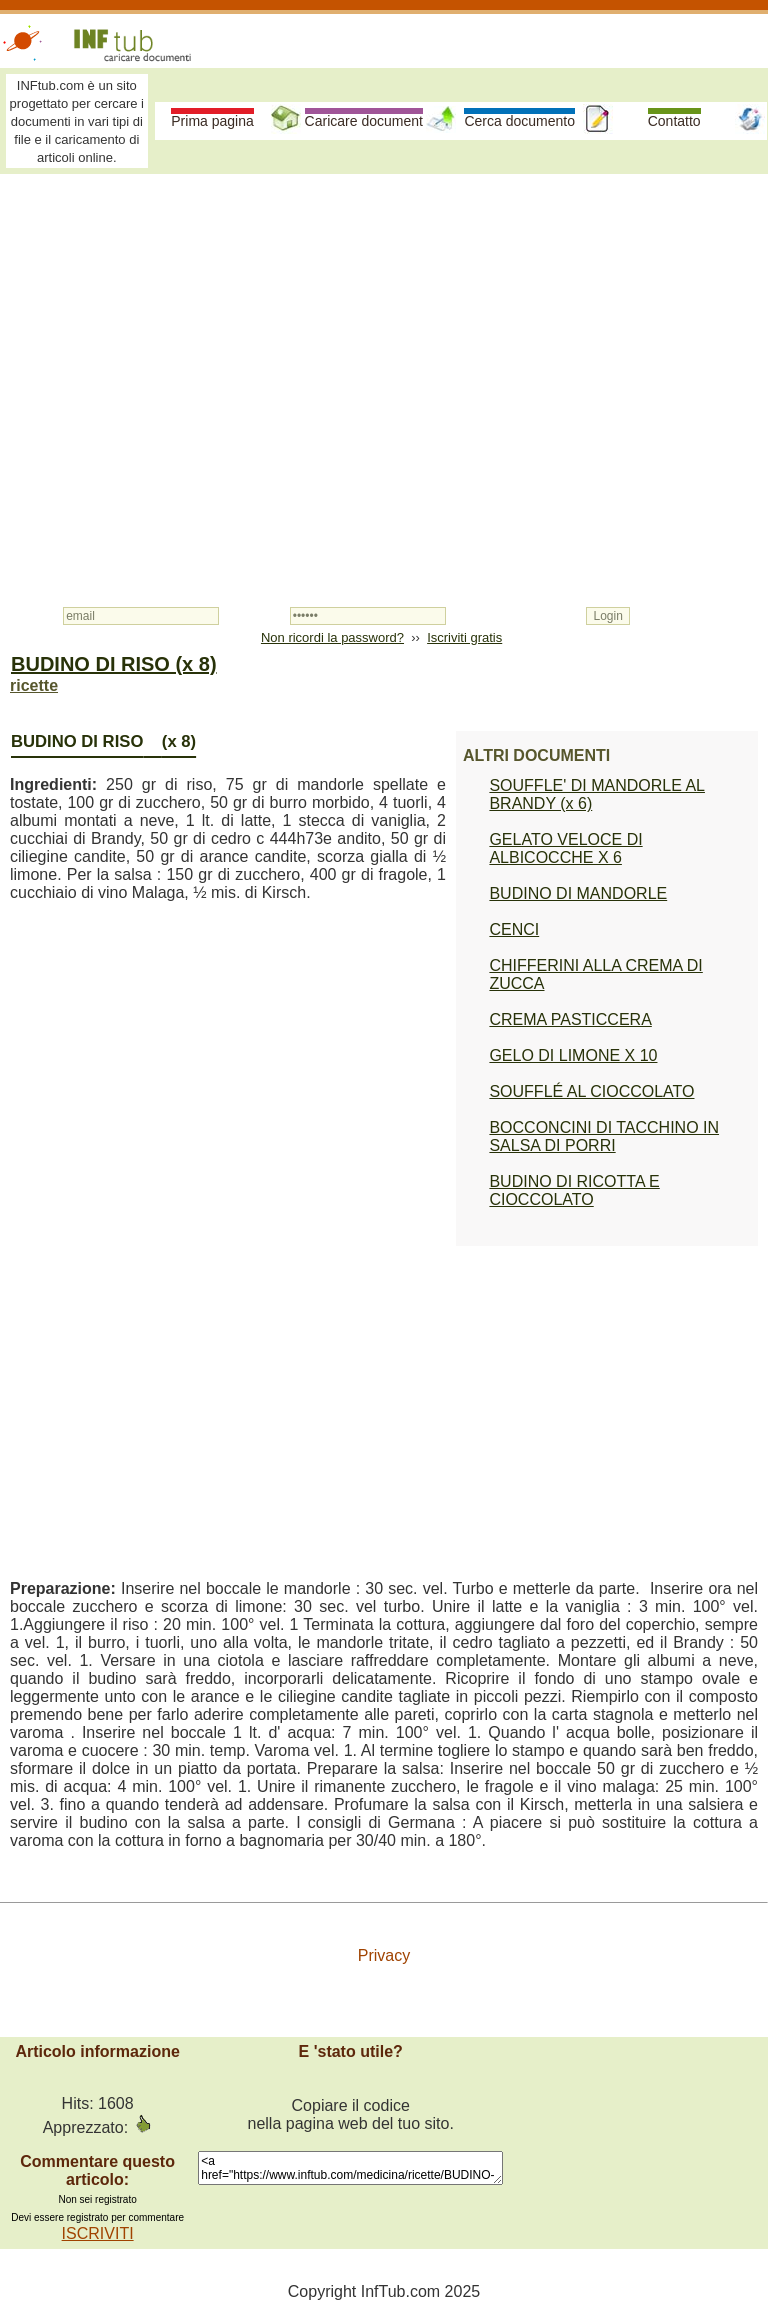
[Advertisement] (384, 332)
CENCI (514, 929)
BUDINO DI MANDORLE (578, 893)
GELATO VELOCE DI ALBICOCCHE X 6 (565, 848)
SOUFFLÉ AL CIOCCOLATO (591, 1091)
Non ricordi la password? (332, 637)
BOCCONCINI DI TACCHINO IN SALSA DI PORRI (604, 1136)
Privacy (384, 1955)
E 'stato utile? (351, 2051)
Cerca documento (519, 121)
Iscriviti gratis (464, 637)
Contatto (674, 121)
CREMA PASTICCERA (570, 1019)
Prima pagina (212, 121)
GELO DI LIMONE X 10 (573, 1055)
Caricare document (364, 121)
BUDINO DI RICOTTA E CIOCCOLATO (574, 1190)
